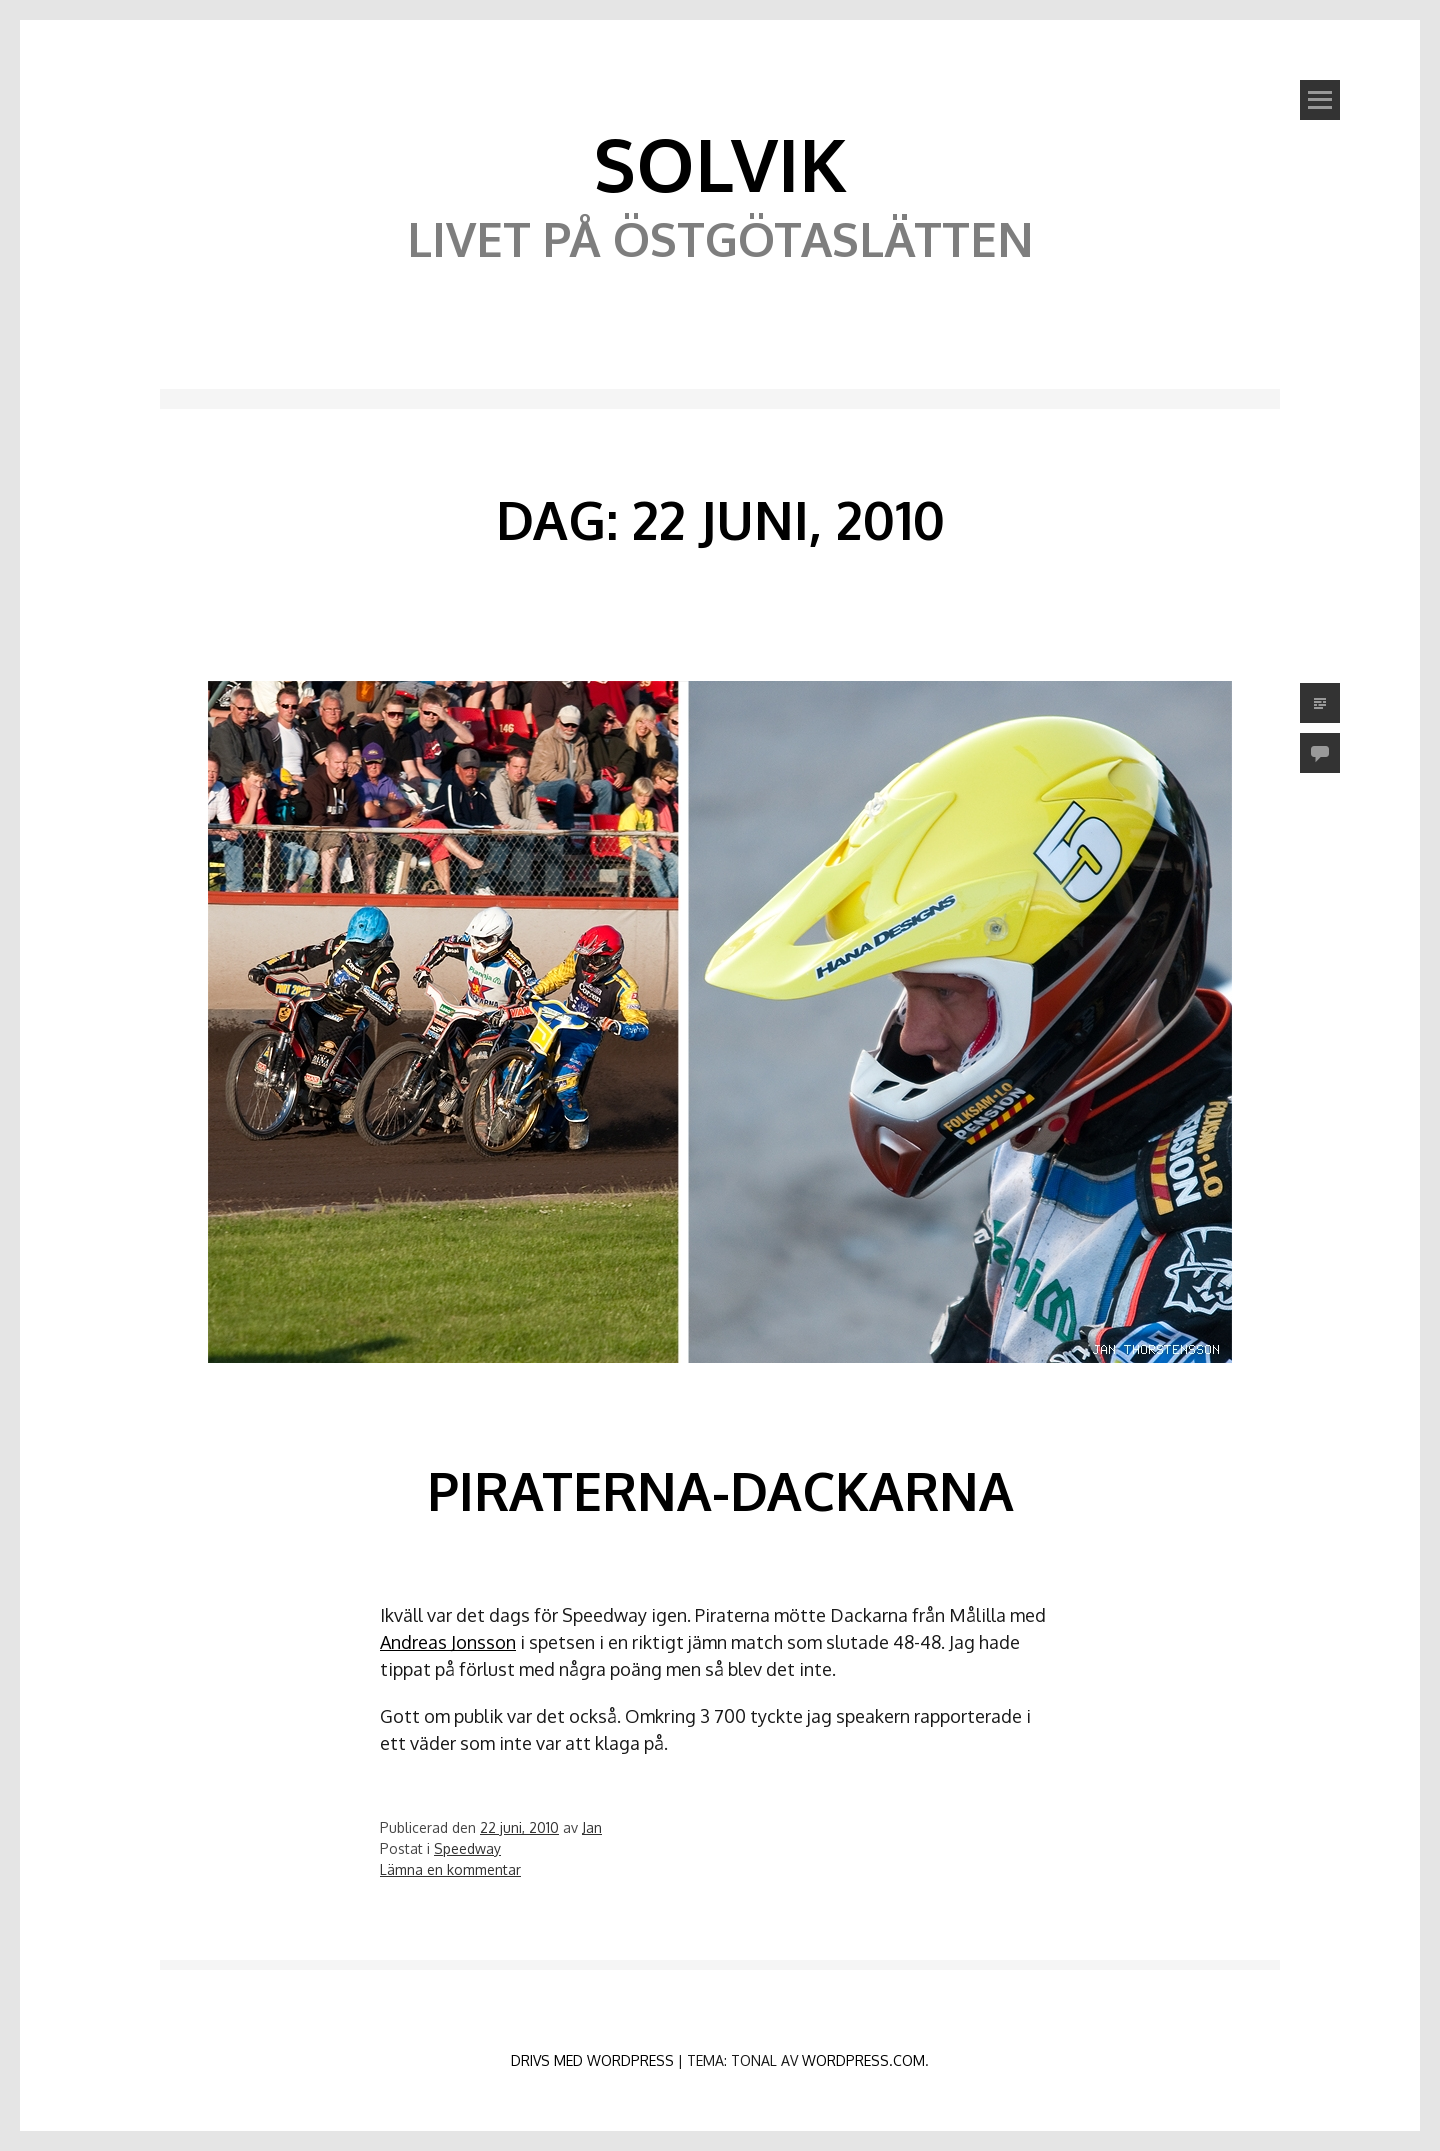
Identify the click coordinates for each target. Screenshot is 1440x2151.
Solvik (720, 163)
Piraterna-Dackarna (720, 1490)
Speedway (467, 1848)
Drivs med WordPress (592, 2060)
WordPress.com (863, 2060)
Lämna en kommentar (450, 1869)
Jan (592, 1827)
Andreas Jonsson (448, 1642)
